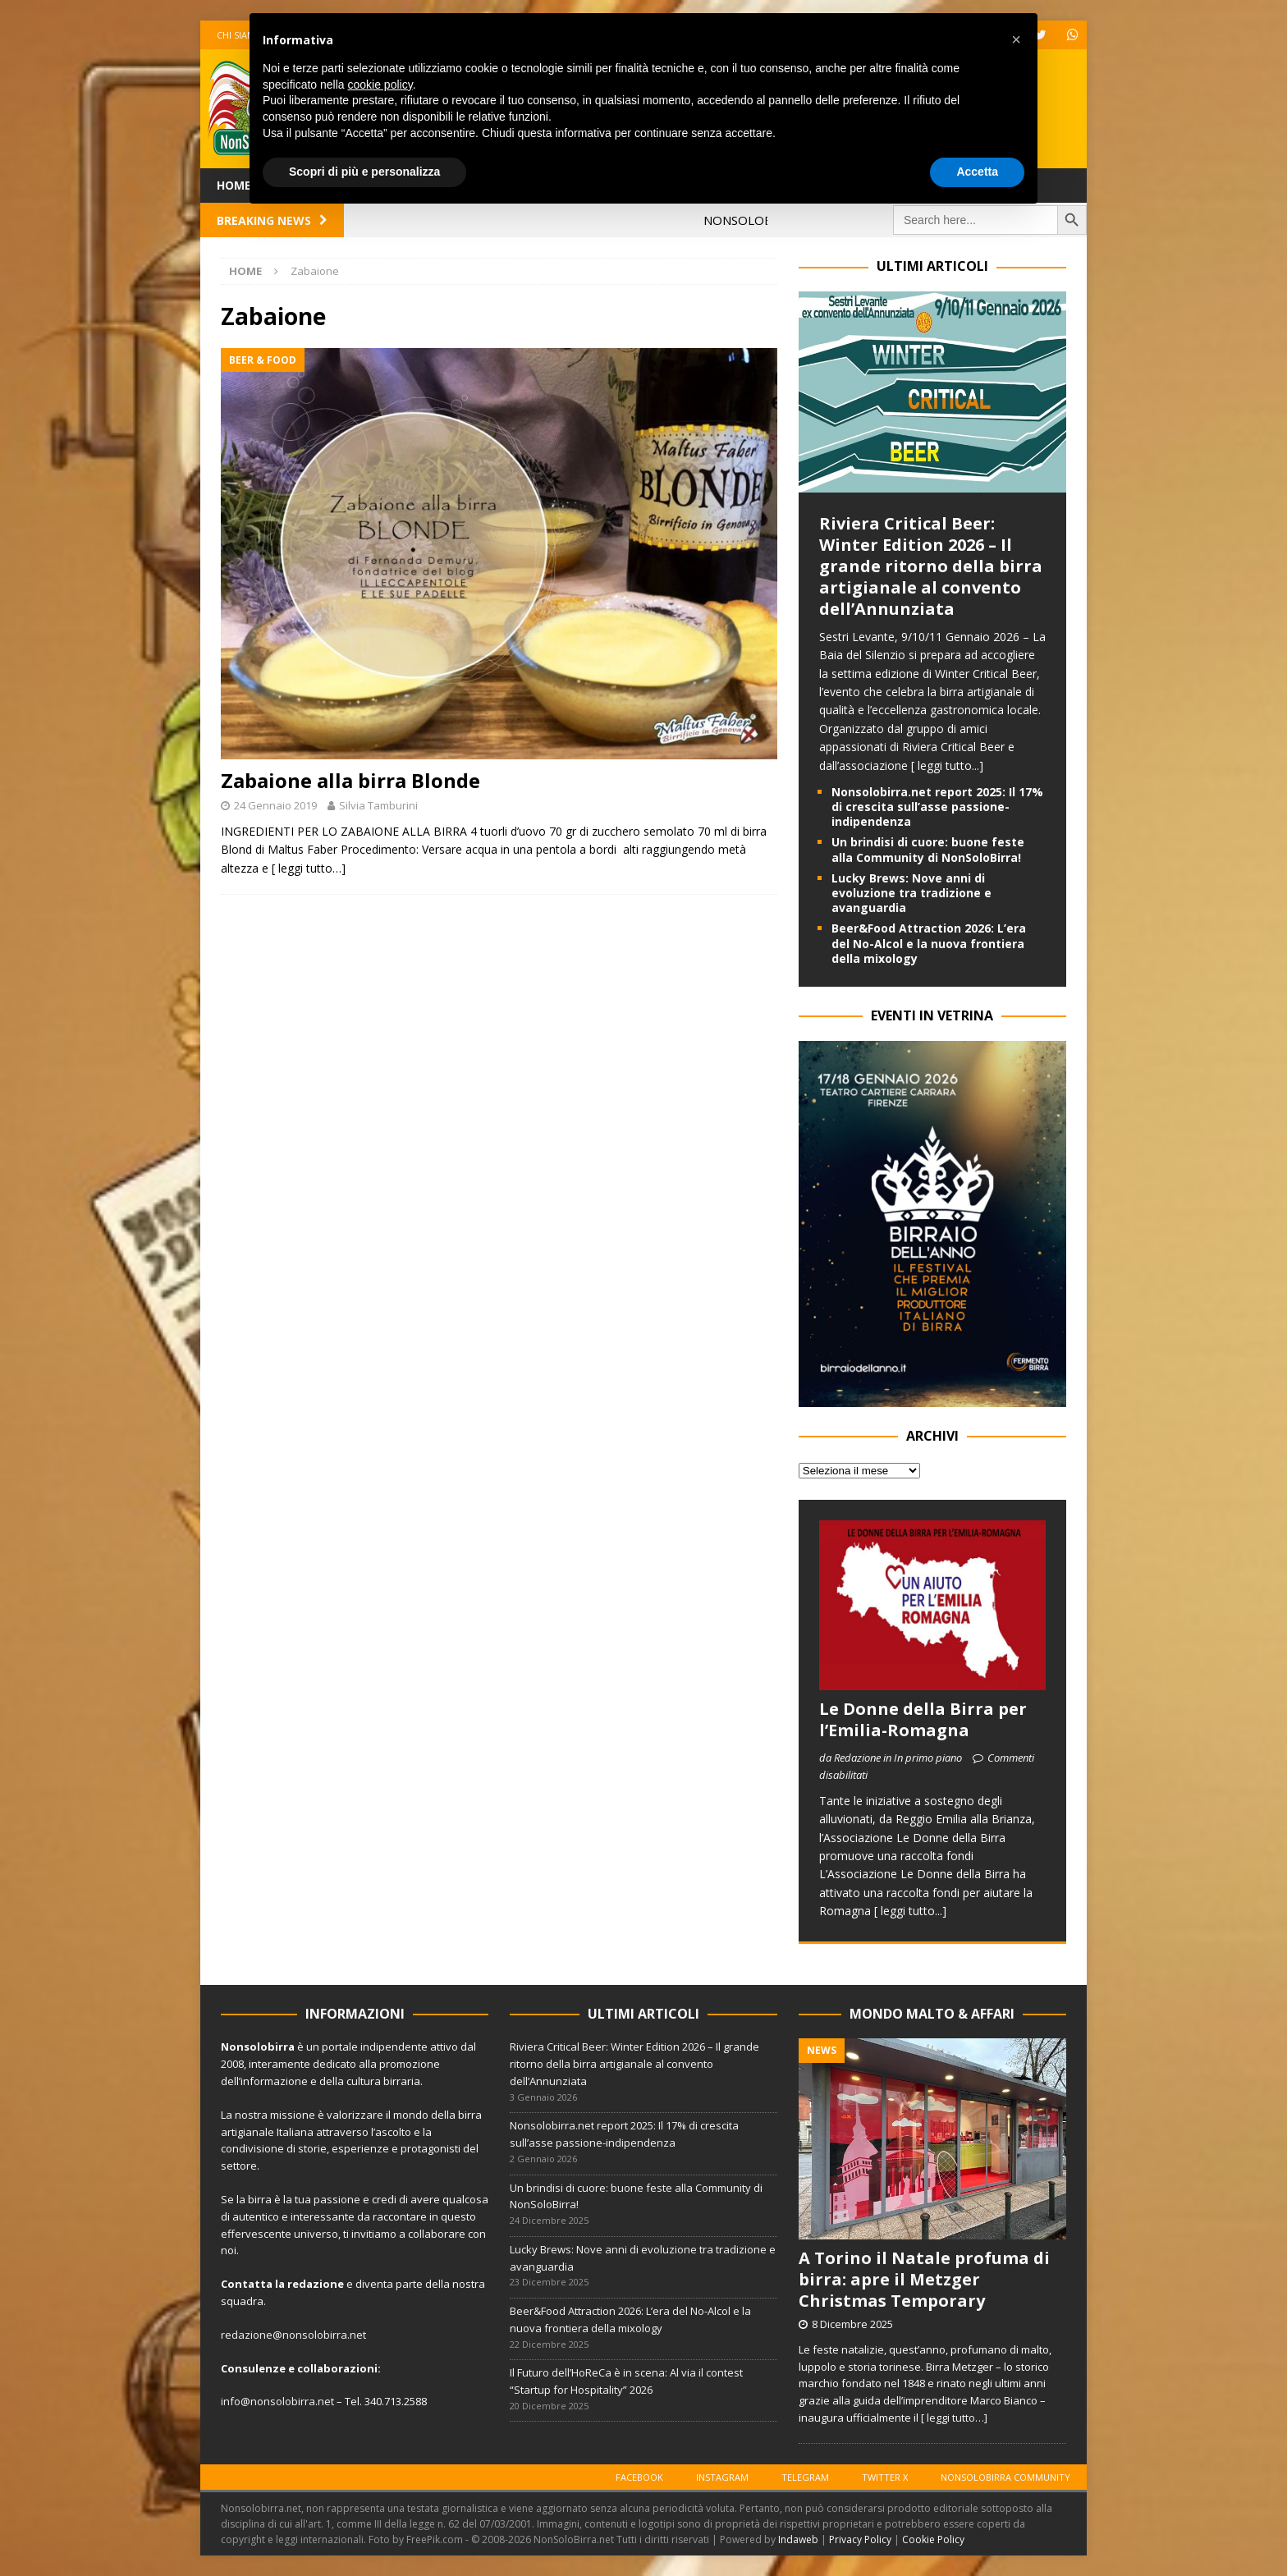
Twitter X (885, 2477)
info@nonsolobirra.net (277, 2401)
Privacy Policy (860, 2539)
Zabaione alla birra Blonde (350, 780)
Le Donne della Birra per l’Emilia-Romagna (923, 1719)
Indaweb (798, 2539)
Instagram (722, 2477)
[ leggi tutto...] (947, 765)
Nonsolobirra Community (1005, 2477)
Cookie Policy (933, 2539)
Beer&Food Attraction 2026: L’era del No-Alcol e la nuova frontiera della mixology (928, 942)
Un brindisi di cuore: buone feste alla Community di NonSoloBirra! (927, 849)
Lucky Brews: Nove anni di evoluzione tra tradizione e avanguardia (911, 892)
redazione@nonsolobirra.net (293, 2334)
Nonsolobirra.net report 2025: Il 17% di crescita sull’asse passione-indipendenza (937, 806)
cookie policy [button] (380, 84)
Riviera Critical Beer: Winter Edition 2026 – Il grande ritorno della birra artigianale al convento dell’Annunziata (930, 566)
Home (234, 185)
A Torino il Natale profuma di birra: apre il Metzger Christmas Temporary (924, 2279)
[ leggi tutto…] (309, 868)
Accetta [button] (977, 171)
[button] (1016, 39)
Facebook (639, 2477)
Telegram (805, 2477)
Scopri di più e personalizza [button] (364, 171)
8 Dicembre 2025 (852, 2324)
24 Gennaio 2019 (275, 805)
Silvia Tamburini (378, 805)
